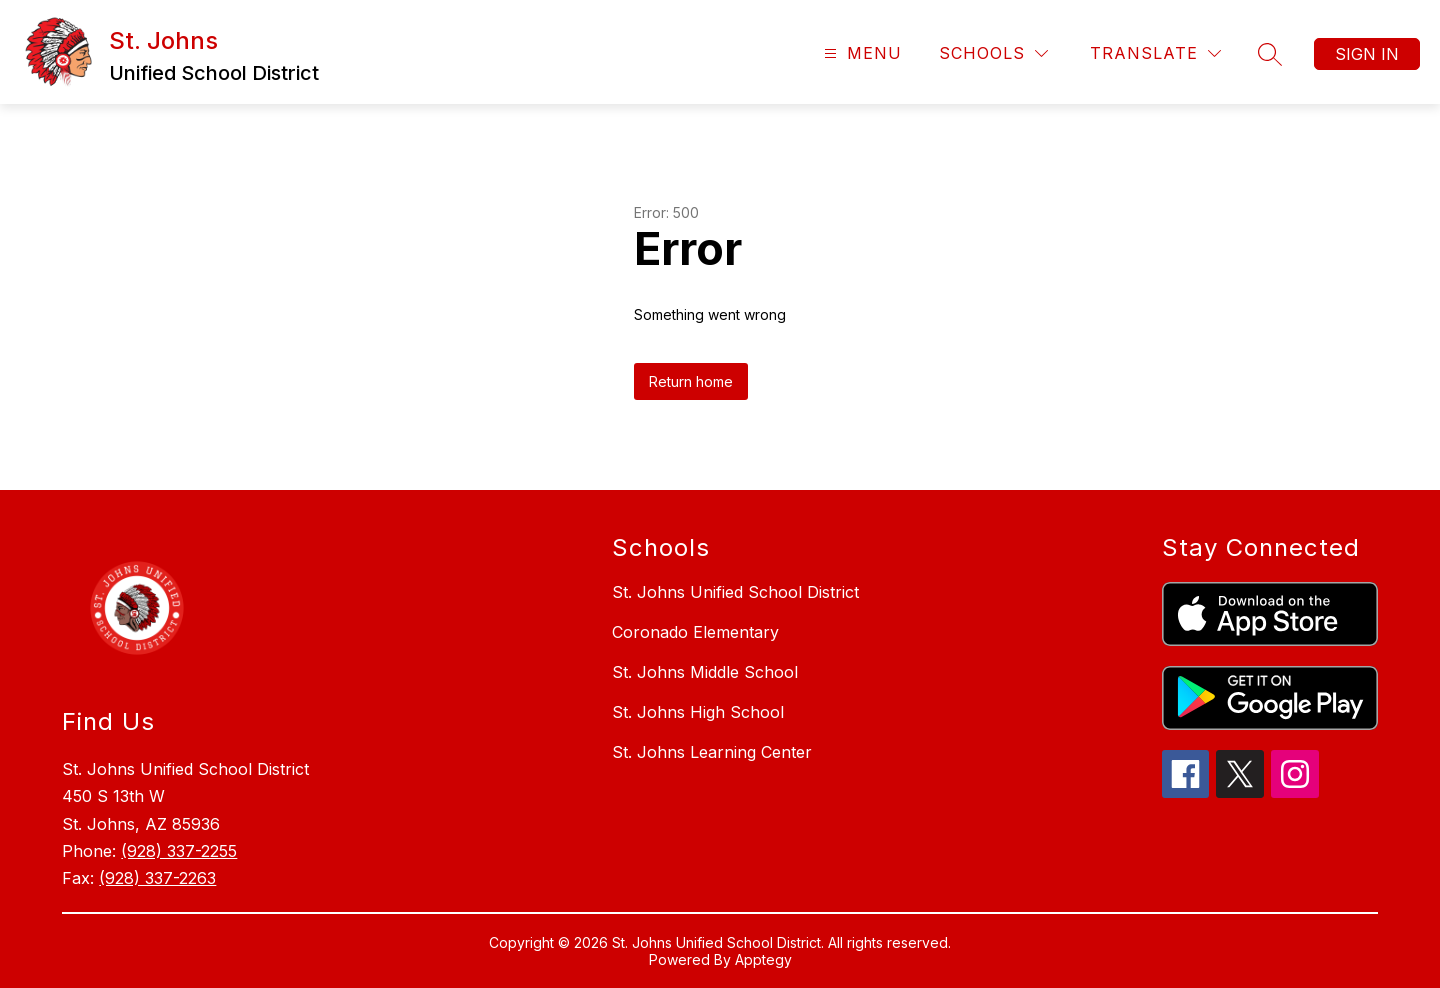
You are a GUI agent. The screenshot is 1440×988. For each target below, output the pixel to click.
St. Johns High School (698, 712)
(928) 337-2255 (179, 851)
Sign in (1367, 54)
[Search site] (1270, 54)
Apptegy (763, 959)
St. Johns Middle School (705, 672)
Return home (691, 381)
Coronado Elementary (695, 632)
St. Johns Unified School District (735, 592)
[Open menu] (860, 53)
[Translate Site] (1155, 53)
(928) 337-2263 (157, 878)
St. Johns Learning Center (712, 752)
